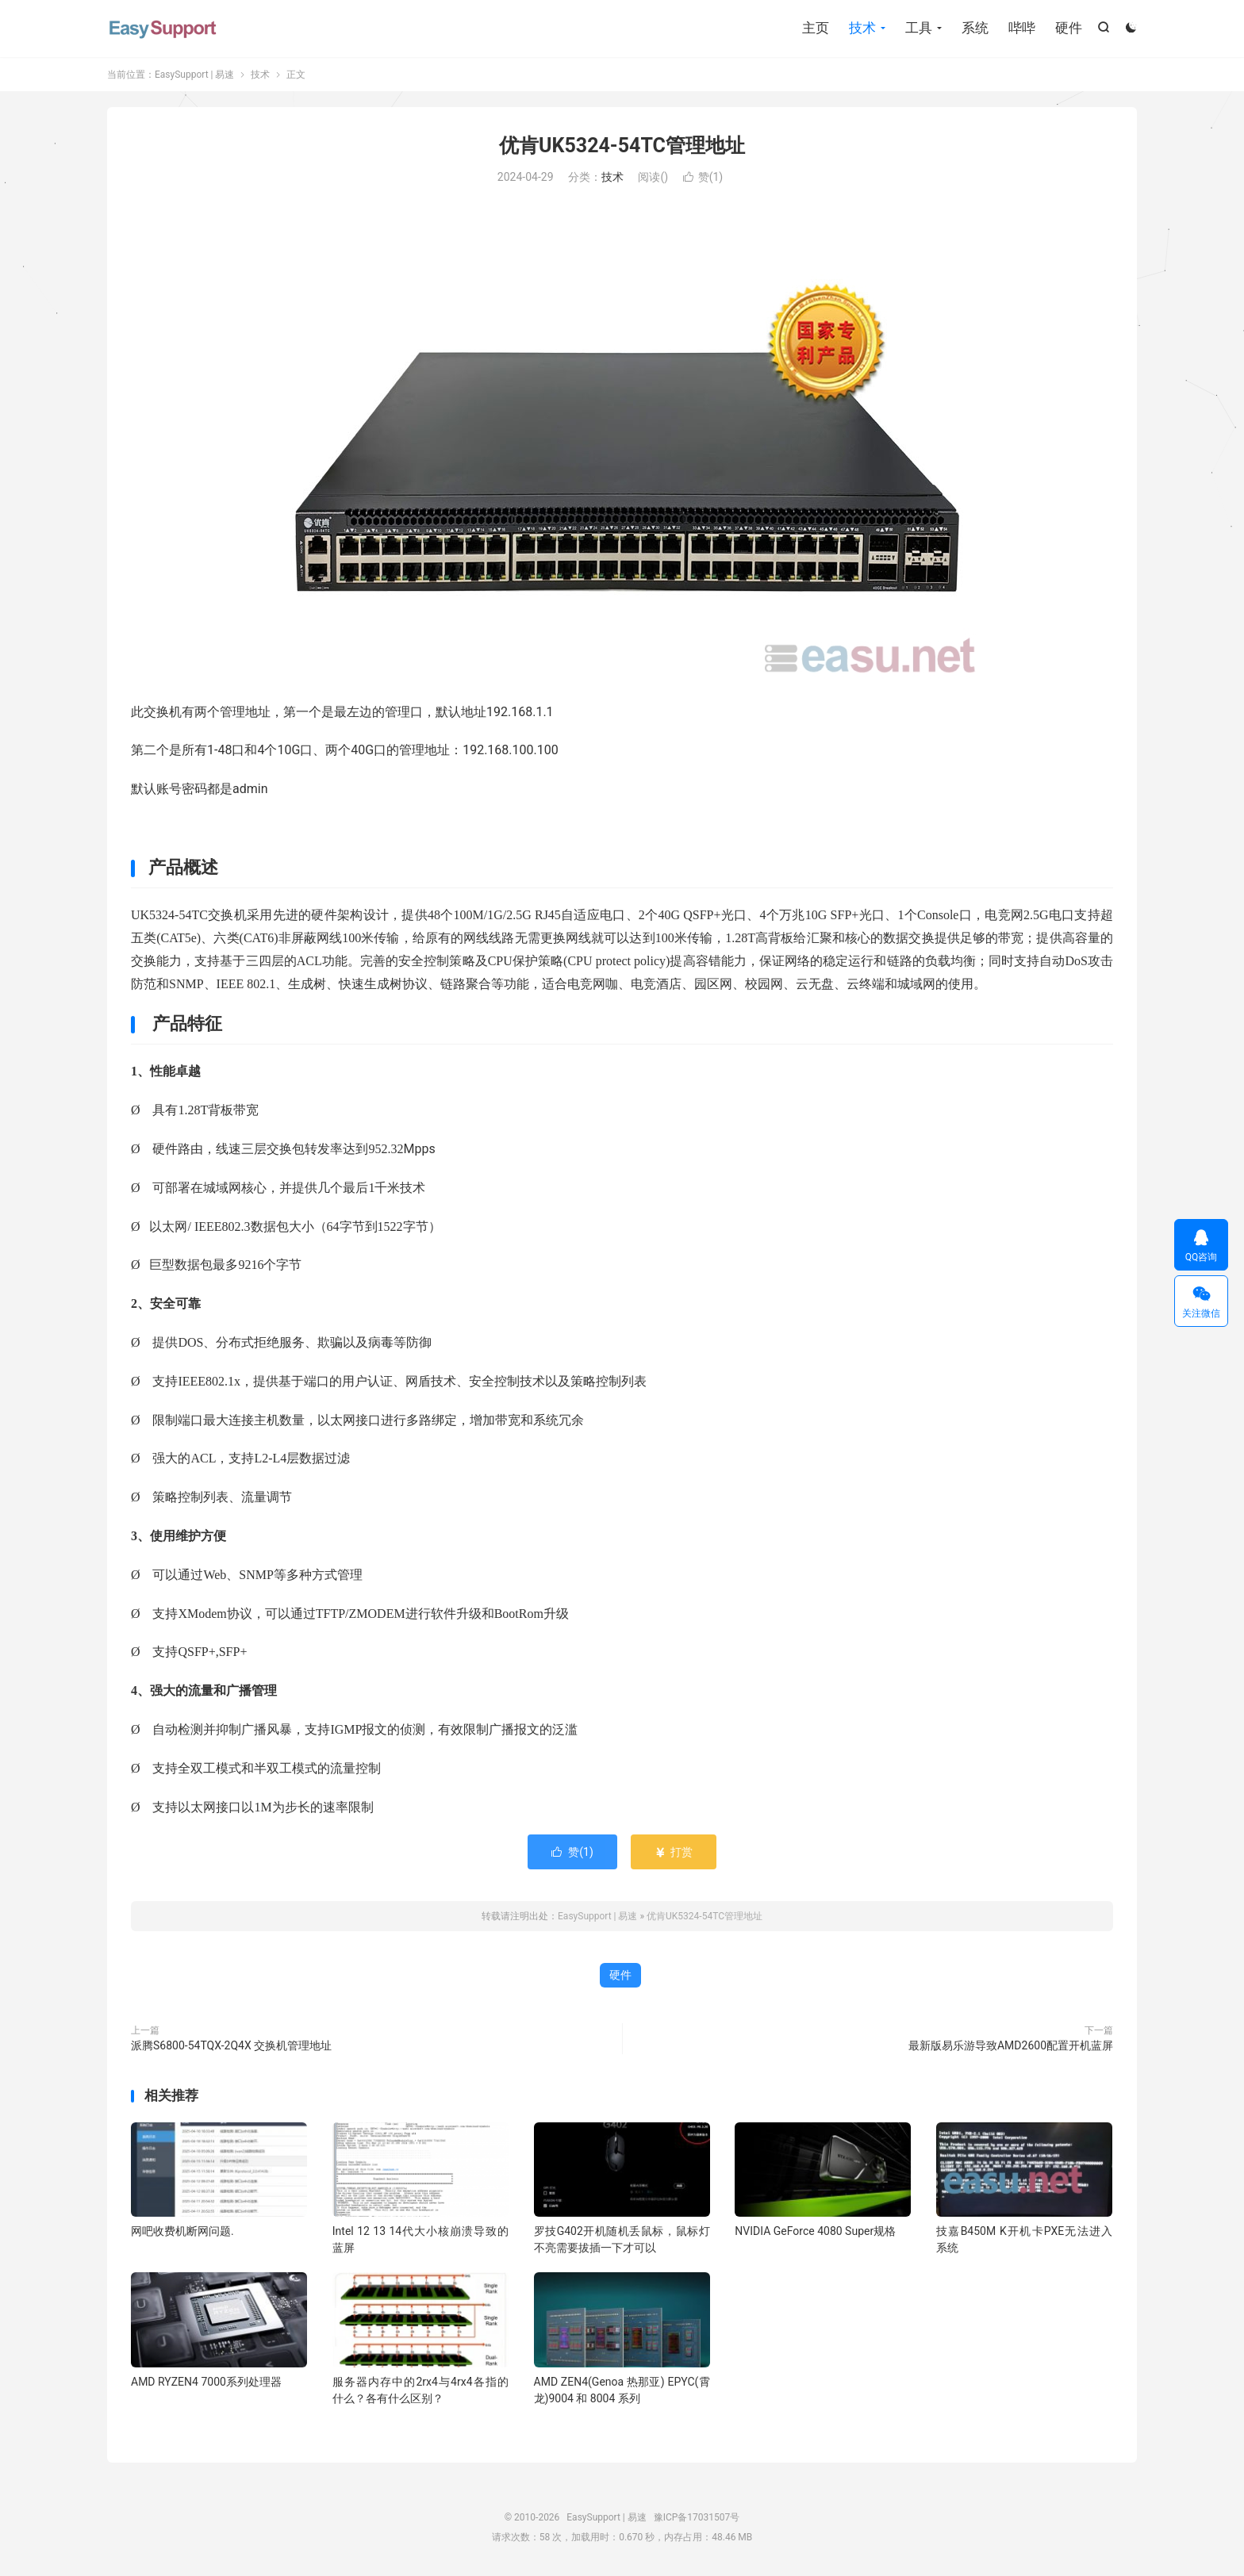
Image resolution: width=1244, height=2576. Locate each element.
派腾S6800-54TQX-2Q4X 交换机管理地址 (231, 2045)
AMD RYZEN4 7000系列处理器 (206, 2381)
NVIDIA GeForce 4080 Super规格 (815, 2231)
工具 (918, 28)
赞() (703, 177)
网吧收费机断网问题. (182, 2231)
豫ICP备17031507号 (697, 2517)
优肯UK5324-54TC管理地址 (622, 145)
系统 (975, 28)
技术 (862, 28)
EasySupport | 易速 (162, 28)
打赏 (673, 1852)
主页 (815, 28)
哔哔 (1021, 28)
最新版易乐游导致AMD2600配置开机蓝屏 (1010, 2045)
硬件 (1068, 28)
